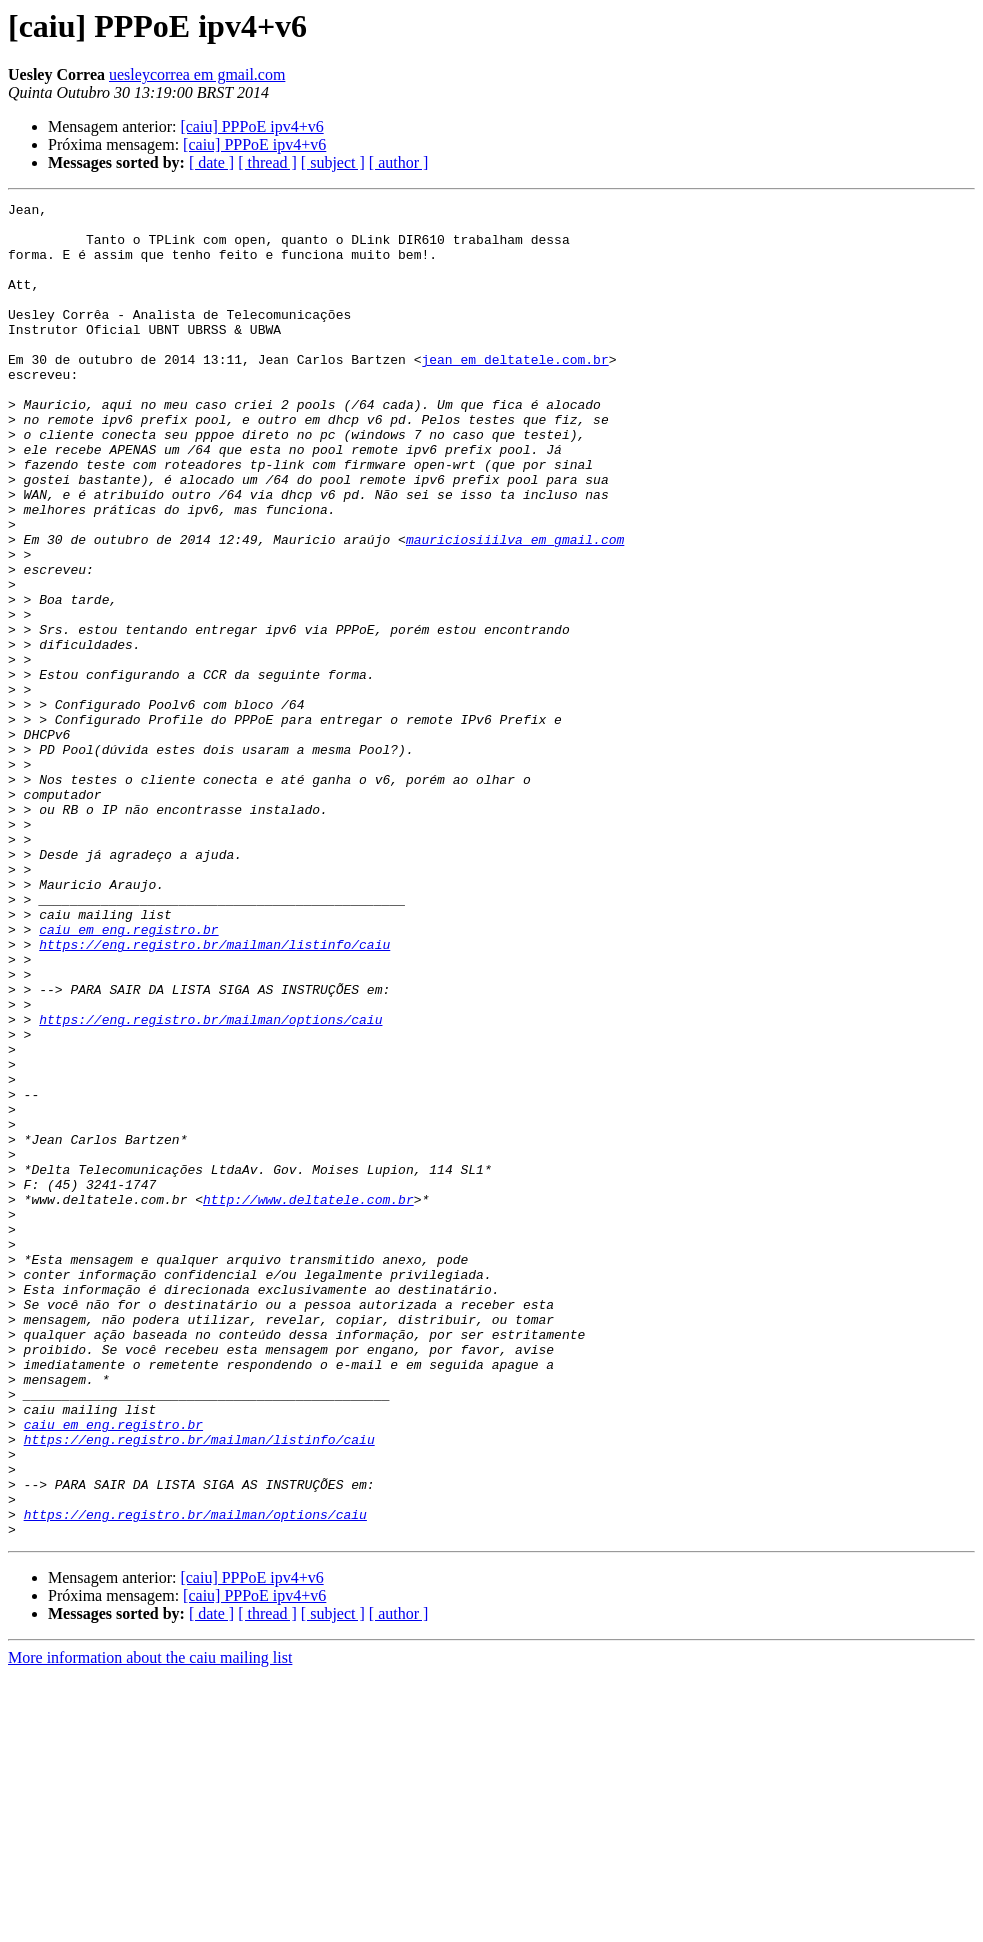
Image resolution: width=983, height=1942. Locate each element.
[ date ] (211, 162)
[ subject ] (333, 162)
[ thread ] (267, 162)
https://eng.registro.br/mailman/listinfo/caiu (214, 1094)
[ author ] (399, 162)
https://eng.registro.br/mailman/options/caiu (210, 1184)
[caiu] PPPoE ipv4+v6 (251, 126)
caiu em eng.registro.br (128, 1076)
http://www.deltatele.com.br (308, 1400)
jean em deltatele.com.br (514, 392)
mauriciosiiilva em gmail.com (515, 608)
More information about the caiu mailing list (150, 1924)
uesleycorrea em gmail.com (197, 74)
